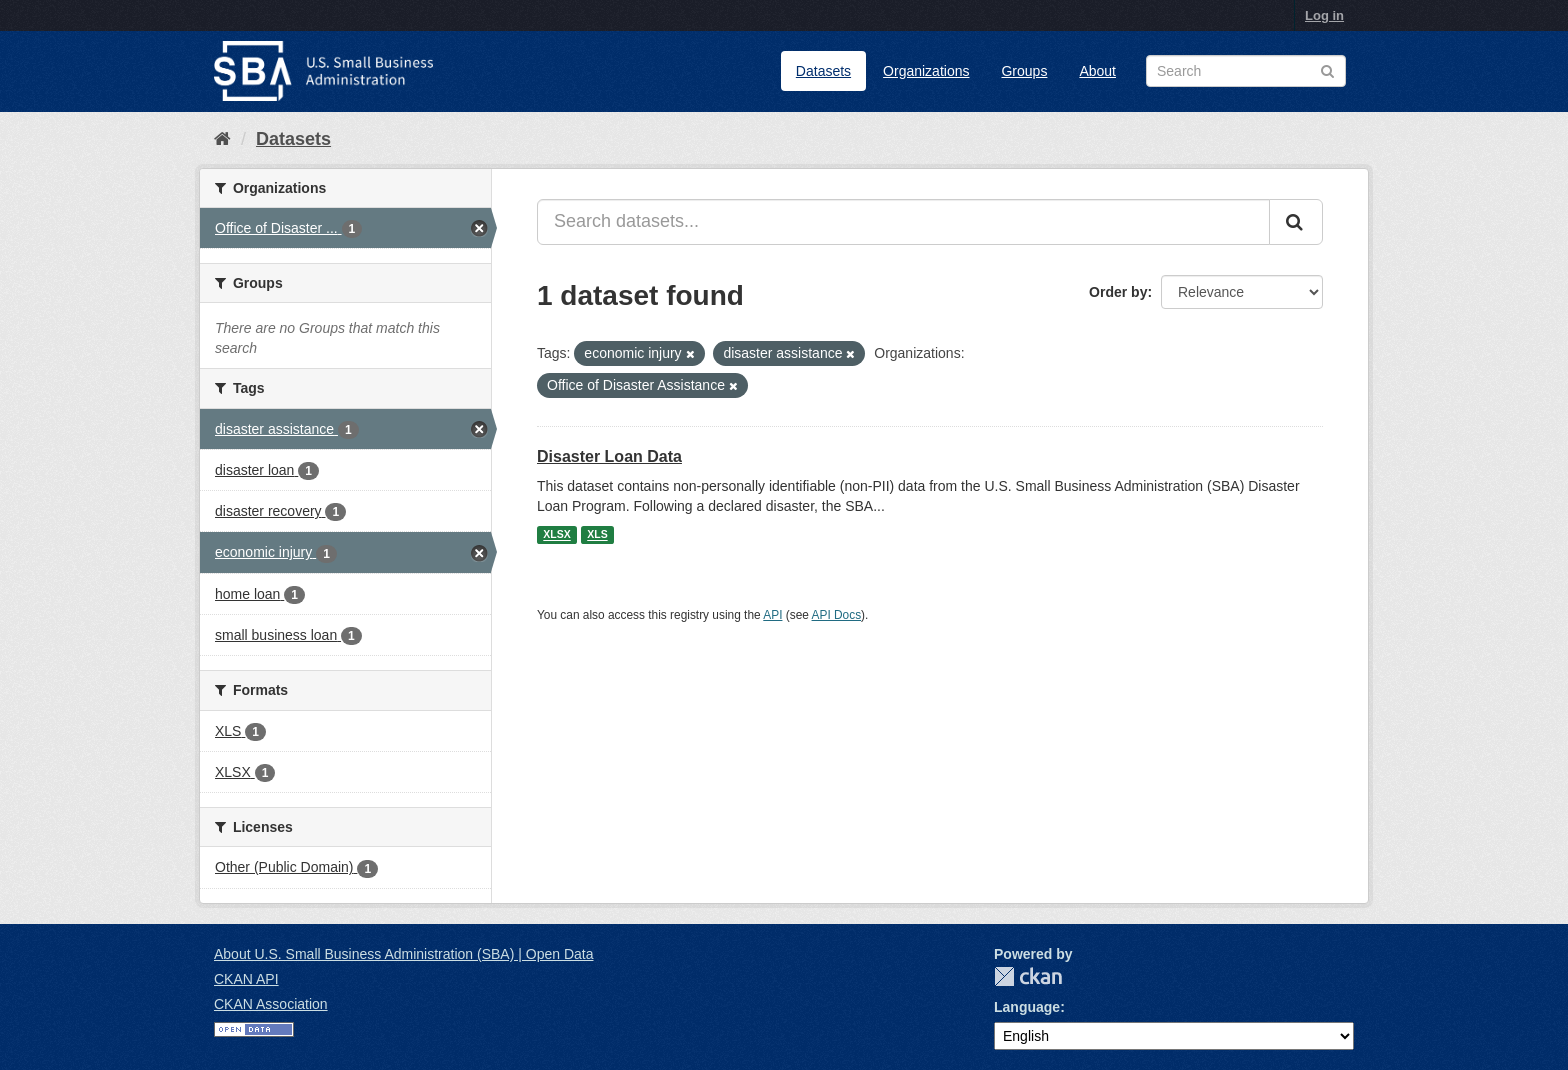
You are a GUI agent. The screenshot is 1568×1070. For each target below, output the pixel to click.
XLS (597, 535)
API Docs (837, 615)
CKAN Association (271, 1004)
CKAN (1028, 976)
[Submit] (1296, 222)
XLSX (556, 535)
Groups (1024, 71)
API (772, 615)
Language (1027, 1007)
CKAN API (246, 979)
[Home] (222, 139)
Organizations (926, 71)
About (1097, 71)
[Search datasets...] (903, 222)
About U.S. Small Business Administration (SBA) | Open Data (403, 954)
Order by (1118, 292)
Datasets (823, 71)
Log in (1324, 15)
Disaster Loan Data (609, 456)
